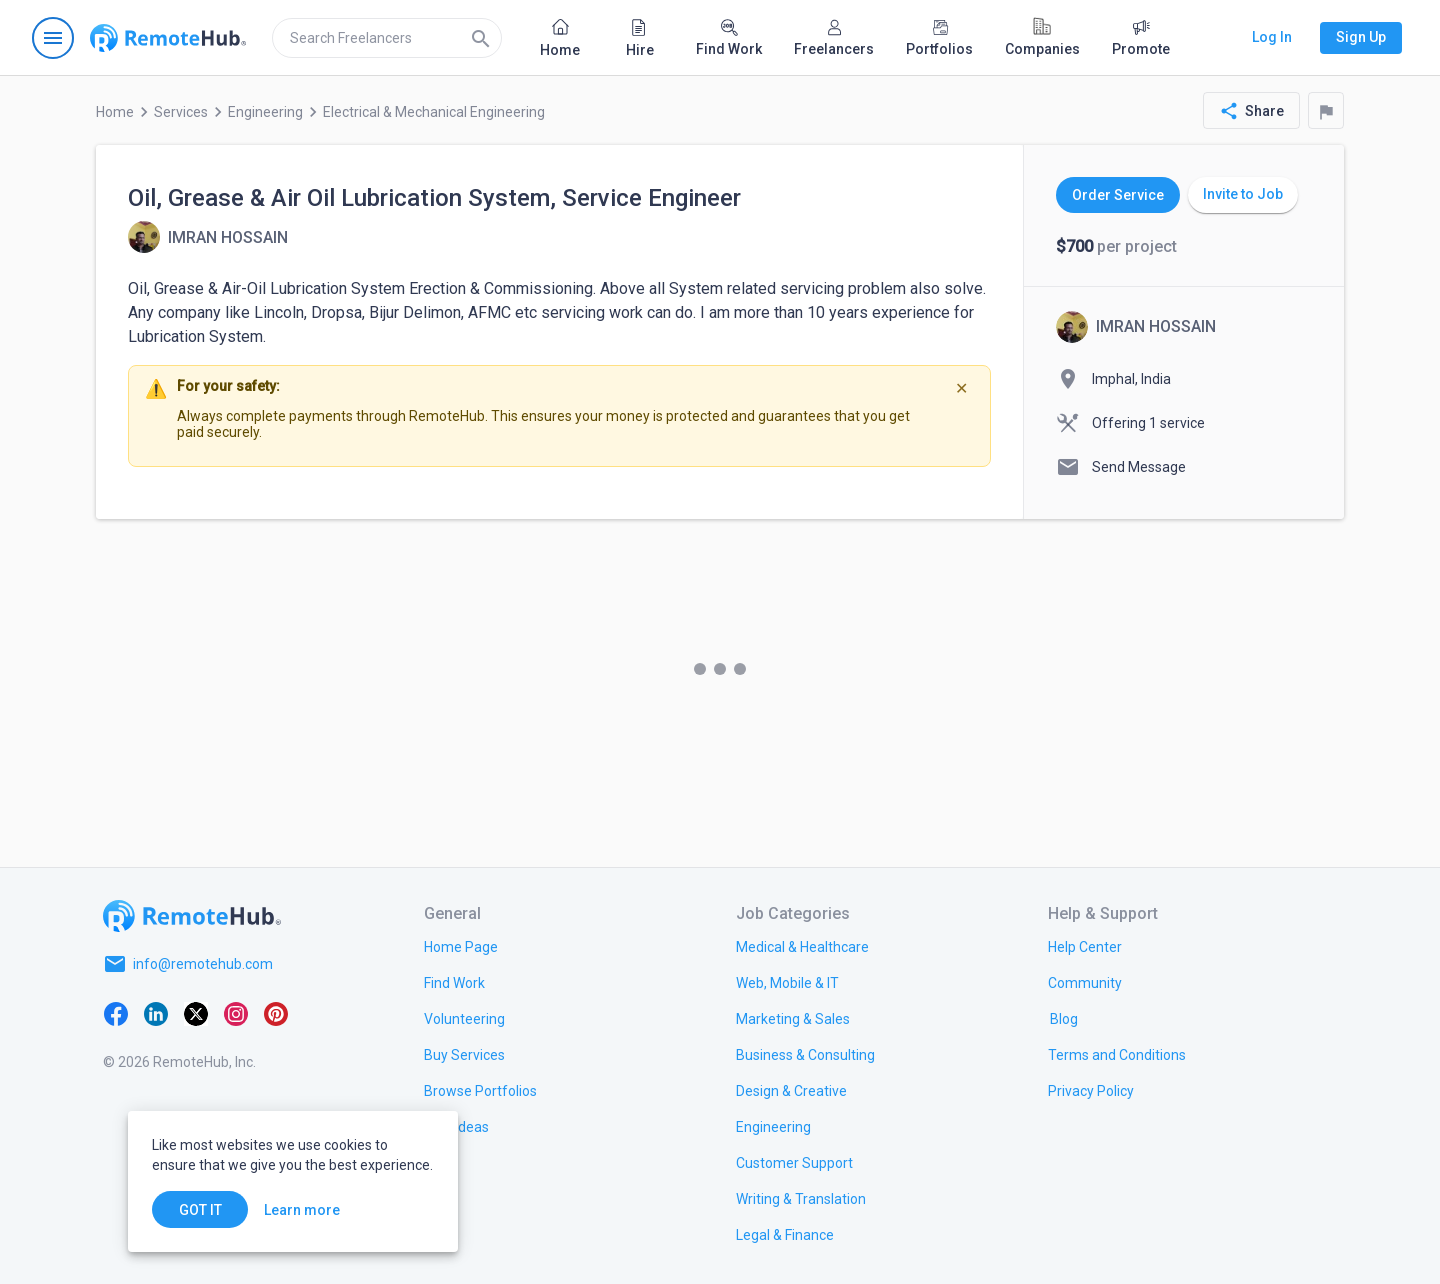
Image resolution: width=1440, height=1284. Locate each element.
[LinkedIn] (156, 1012)
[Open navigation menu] (53, 38)
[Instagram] (236, 1012)
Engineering (265, 112)
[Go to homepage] (168, 38)
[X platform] (196, 1012)
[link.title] (461, 946)
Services (181, 112)
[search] (387, 38)
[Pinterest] (276, 1012)
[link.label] (1085, 946)
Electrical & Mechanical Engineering (434, 112)
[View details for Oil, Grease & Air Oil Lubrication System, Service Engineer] (208, 237)
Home (115, 112)
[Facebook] (116, 1012)
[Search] (481, 38)
